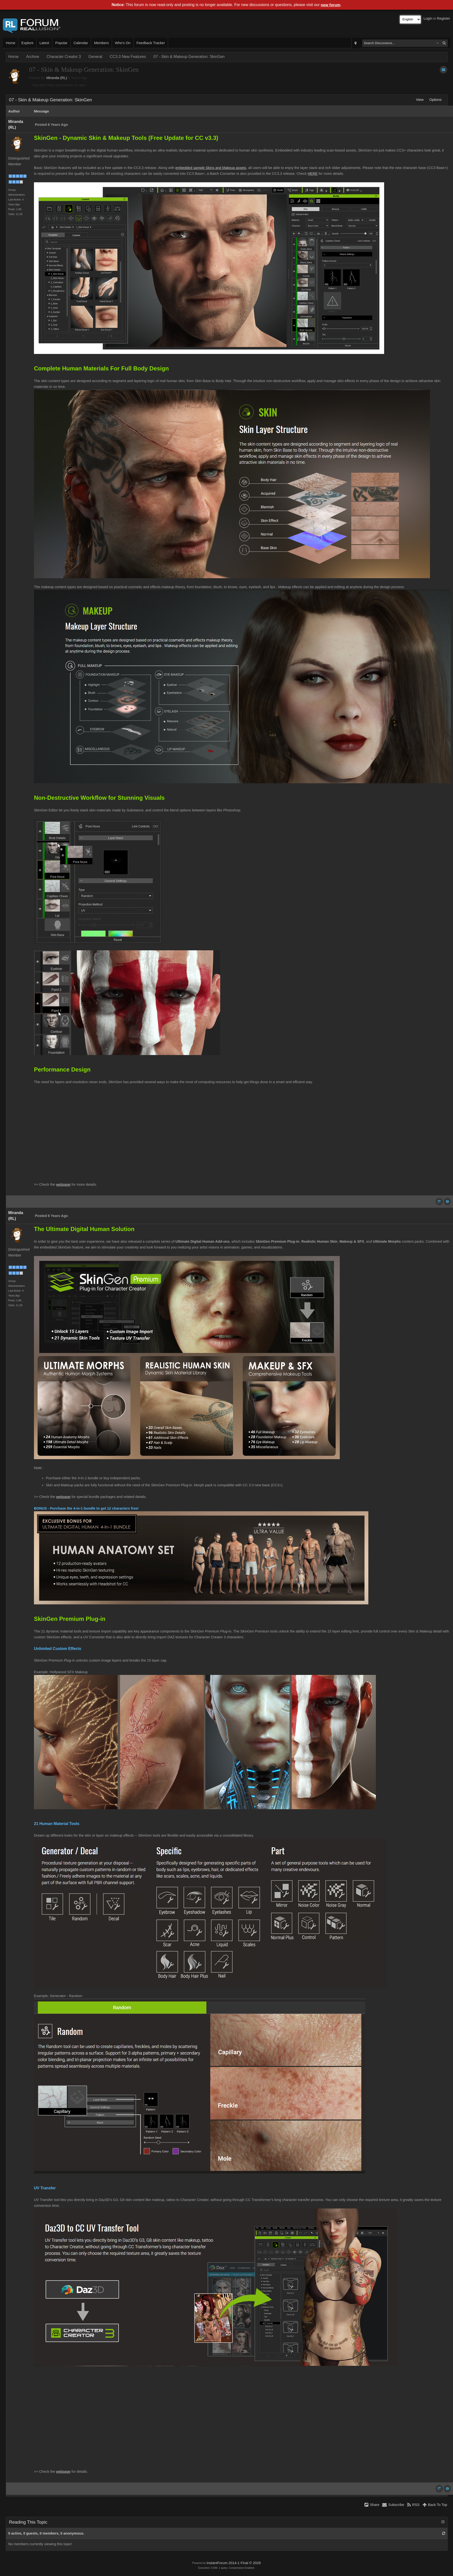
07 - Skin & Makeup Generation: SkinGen (189, 57)
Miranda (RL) (56, 78)
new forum (330, 5)
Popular (61, 43)
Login (428, 18)
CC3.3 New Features (128, 57)
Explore (27, 43)
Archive (32, 57)
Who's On (122, 43)
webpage (63, 1184)
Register (443, 18)
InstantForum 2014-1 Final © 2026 (234, 2563)
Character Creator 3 (64, 57)
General (95, 57)
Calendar (81, 43)
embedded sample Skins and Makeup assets (210, 168)
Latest (44, 43)
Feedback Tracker (151, 43)
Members (101, 43)
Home (10, 43)
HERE (313, 174)
